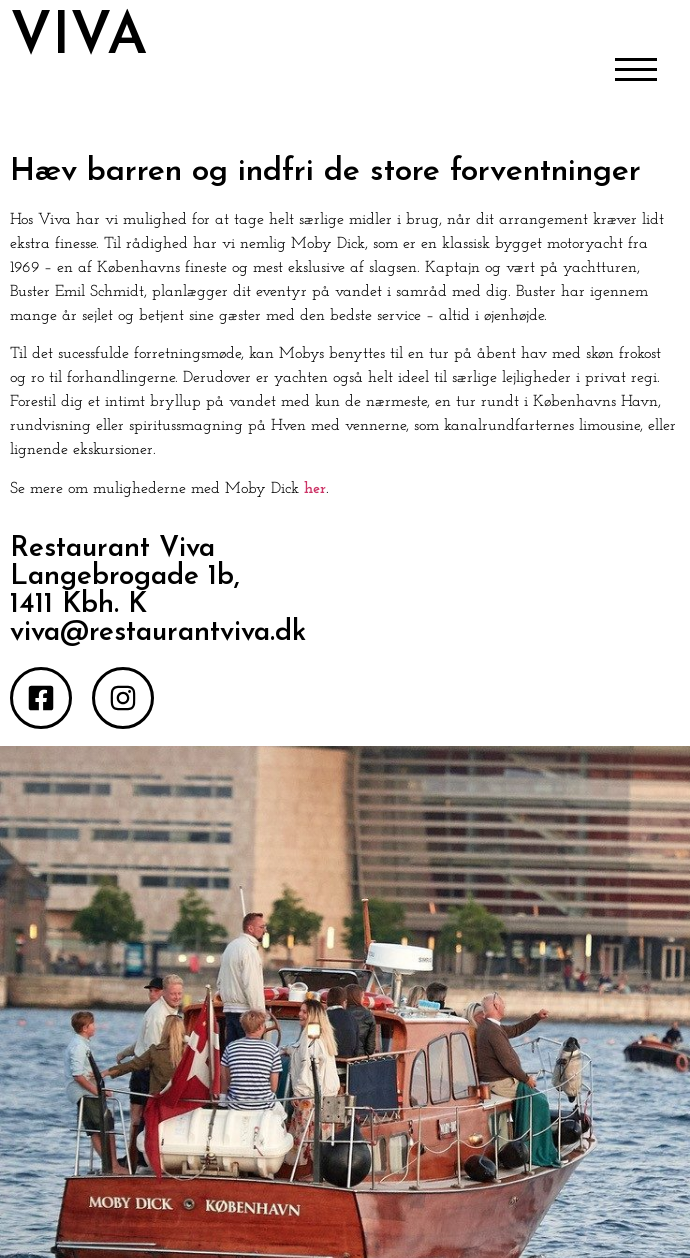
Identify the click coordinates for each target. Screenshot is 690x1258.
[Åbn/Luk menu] (636, 71)
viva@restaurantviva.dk (158, 633)
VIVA (79, 38)
